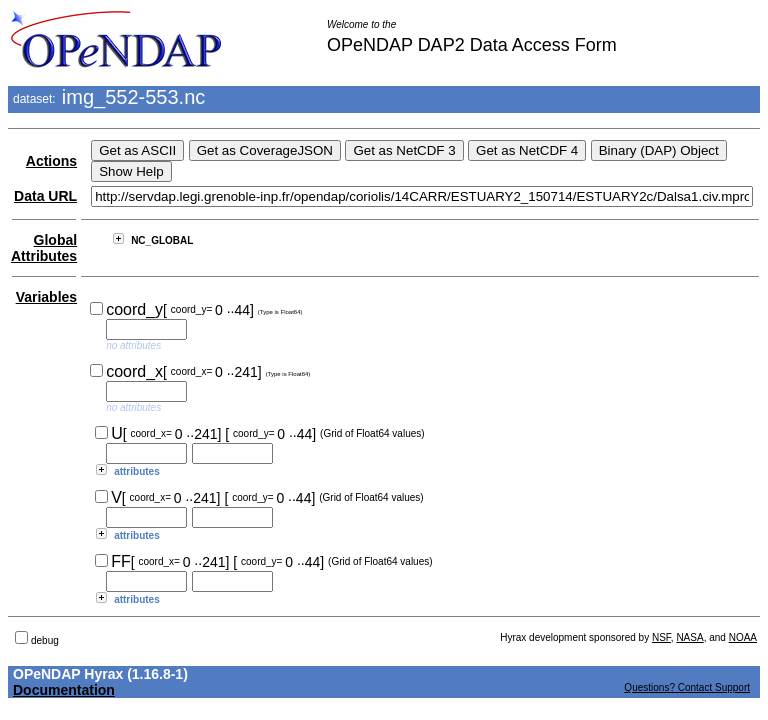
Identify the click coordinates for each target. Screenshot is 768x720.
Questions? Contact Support (687, 687)
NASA (689, 637)
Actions (51, 161)
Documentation (64, 690)
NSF (661, 637)
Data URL (45, 196)
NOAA (743, 637)
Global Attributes (44, 248)
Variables (47, 297)
